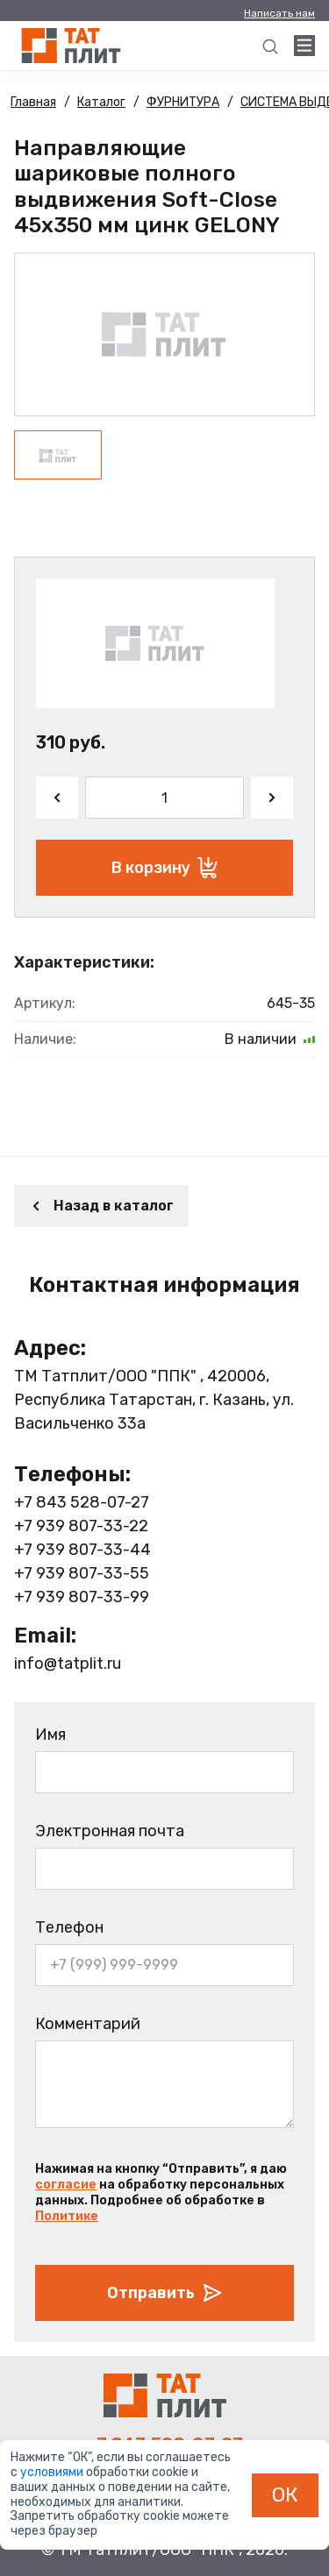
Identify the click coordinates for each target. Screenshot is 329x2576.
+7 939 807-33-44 (82, 1549)
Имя (50, 1734)
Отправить (165, 2292)
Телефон (69, 1927)
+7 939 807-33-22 (81, 1526)
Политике (66, 2216)
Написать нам (279, 13)
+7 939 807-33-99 (81, 1597)
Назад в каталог (101, 1205)
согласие (66, 2184)
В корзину (164, 867)
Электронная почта (109, 1831)
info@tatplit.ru (67, 1663)
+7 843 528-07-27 (81, 1502)
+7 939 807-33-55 (81, 1573)
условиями (53, 2472)
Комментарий (87, 2023)
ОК (285, 2494)
